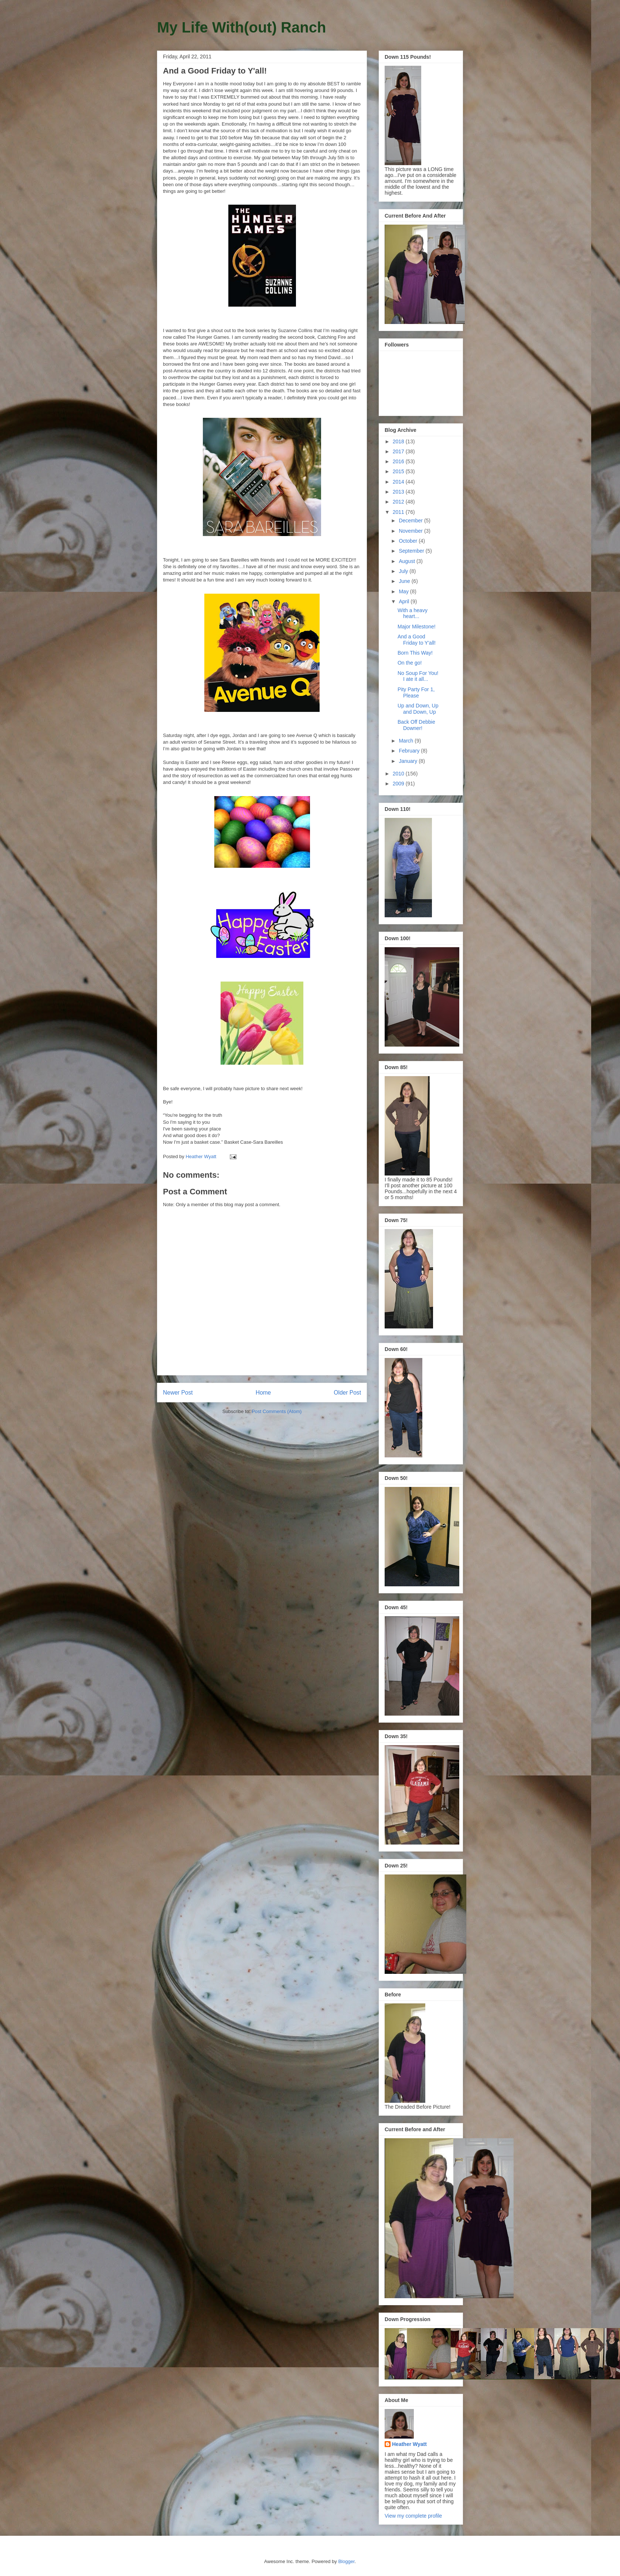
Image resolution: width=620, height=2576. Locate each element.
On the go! (410, 663)
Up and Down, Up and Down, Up (418, 709)
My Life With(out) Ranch (241, 27)
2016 (399, 461)
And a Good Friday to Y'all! (417, 640)
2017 (399, 451)
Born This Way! (415, 653)
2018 (399, 441)
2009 (399, 784)
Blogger (346, 2561)
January (409, 761)
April (405, 601)
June (405, 581)
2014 (399, 482)
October (409, 541)
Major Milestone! (417, 627)
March (407, 741)
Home (263, 1392)
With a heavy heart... (412, 613)
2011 (399, 512)
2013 (399, 492)
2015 (399, 471)
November (411, 531)
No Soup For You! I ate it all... (418, 676)
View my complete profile (413, 2516)
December (411, 520)
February (410, 751)
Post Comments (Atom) (277, 1411)
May (404, 591)
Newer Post (178, 1392)
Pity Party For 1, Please (416, 692)
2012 (399, 502)
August (407, 561)
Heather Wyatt (409, 2444)
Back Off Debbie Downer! (416, 725)
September (412, 551)
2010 (399, 774)
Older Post (347, 1392)
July (404, 571)
